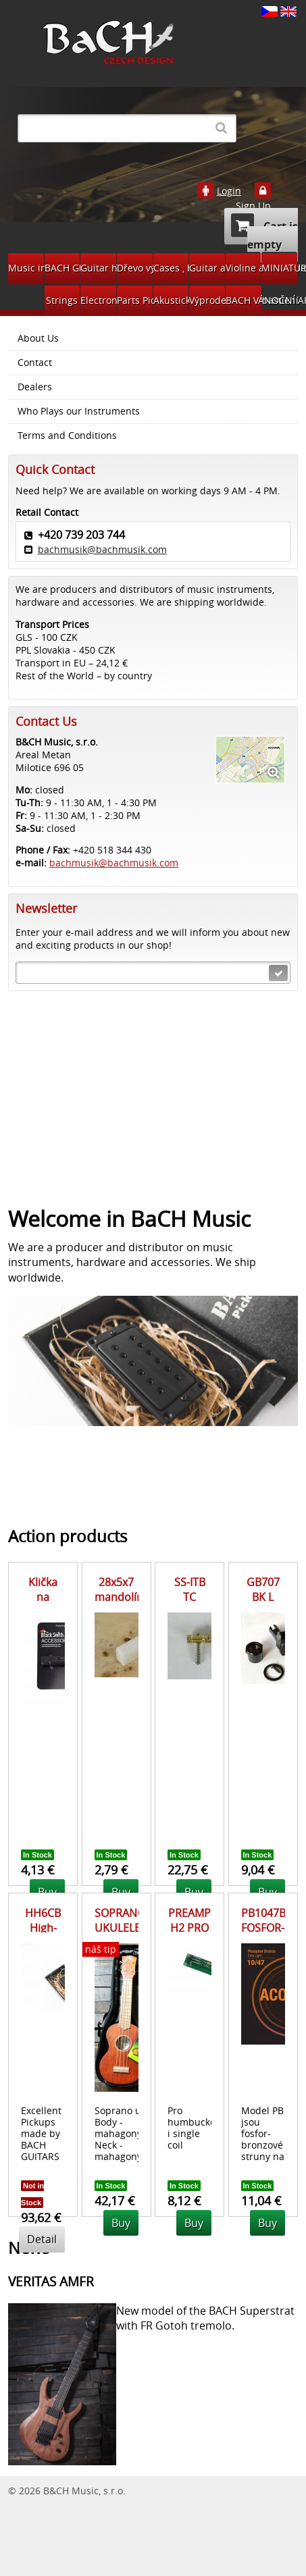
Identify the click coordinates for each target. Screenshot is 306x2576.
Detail (42, 2239)
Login (229, 191)
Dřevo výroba (135, 267)
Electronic (98, 300)
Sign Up (253, 206)
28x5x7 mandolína (122, 1589)
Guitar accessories (207, 267)
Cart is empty (264, 232)
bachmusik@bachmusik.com (102, 549)
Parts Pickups (135, 300)
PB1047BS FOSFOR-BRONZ (266, 1928)
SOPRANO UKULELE (120, 1920)
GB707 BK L (263, 1589)
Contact (35, 363)
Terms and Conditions (67, 435)
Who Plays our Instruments (79, 411)
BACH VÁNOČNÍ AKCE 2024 (244, 300)
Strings (62, 300)
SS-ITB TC (189, 1589)
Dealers (35, 387)
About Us (38, 338)
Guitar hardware (98, 267)
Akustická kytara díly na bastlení (171, 300)
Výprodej (207, 300)
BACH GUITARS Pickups (62, 267)
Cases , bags (171, 267)
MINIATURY (279, 267)
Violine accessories (243, 267)
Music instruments (26, 267)
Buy (120, 2222)
